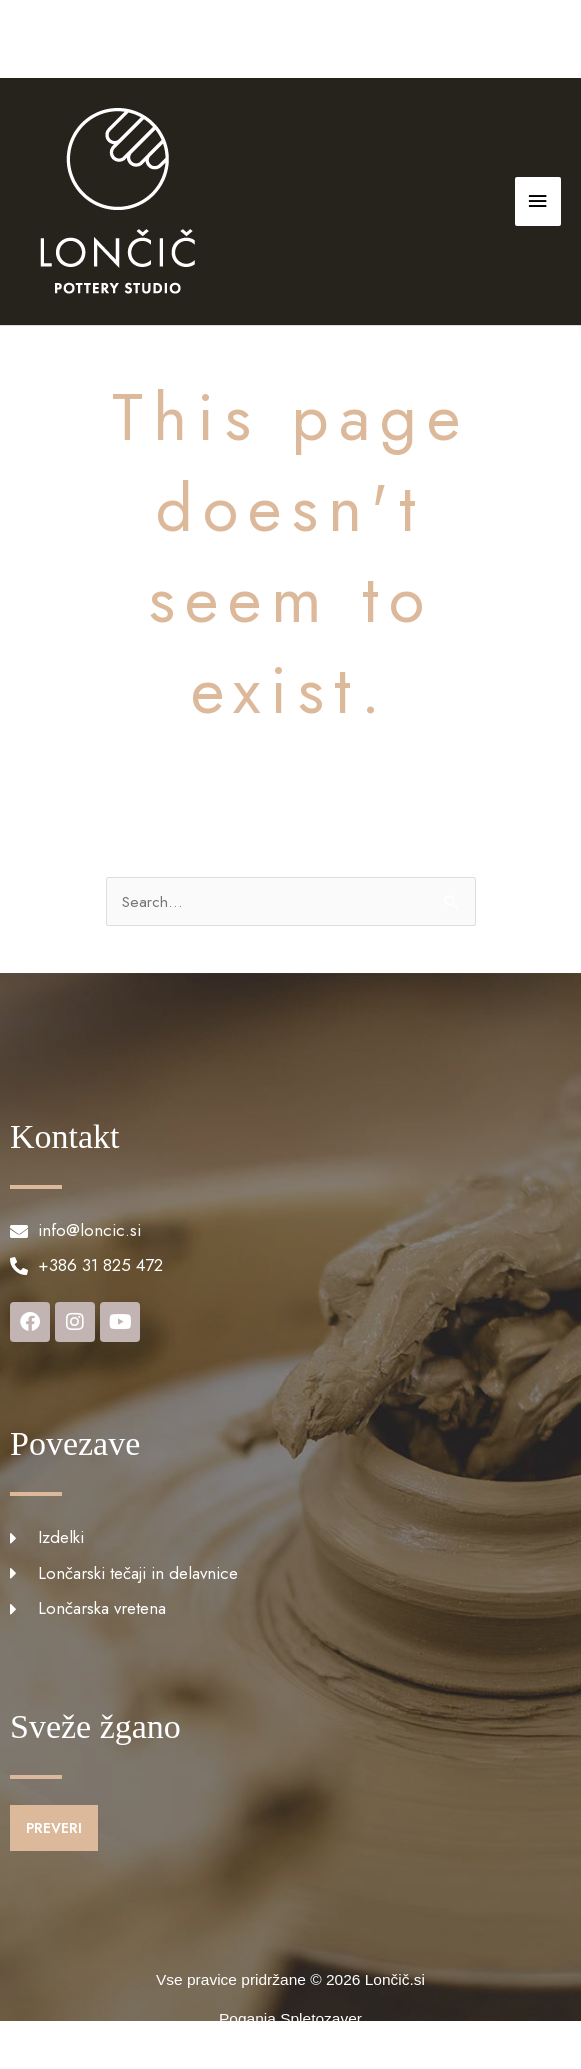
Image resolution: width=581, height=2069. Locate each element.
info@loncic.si (310, 38)
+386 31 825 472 (176, 38)
